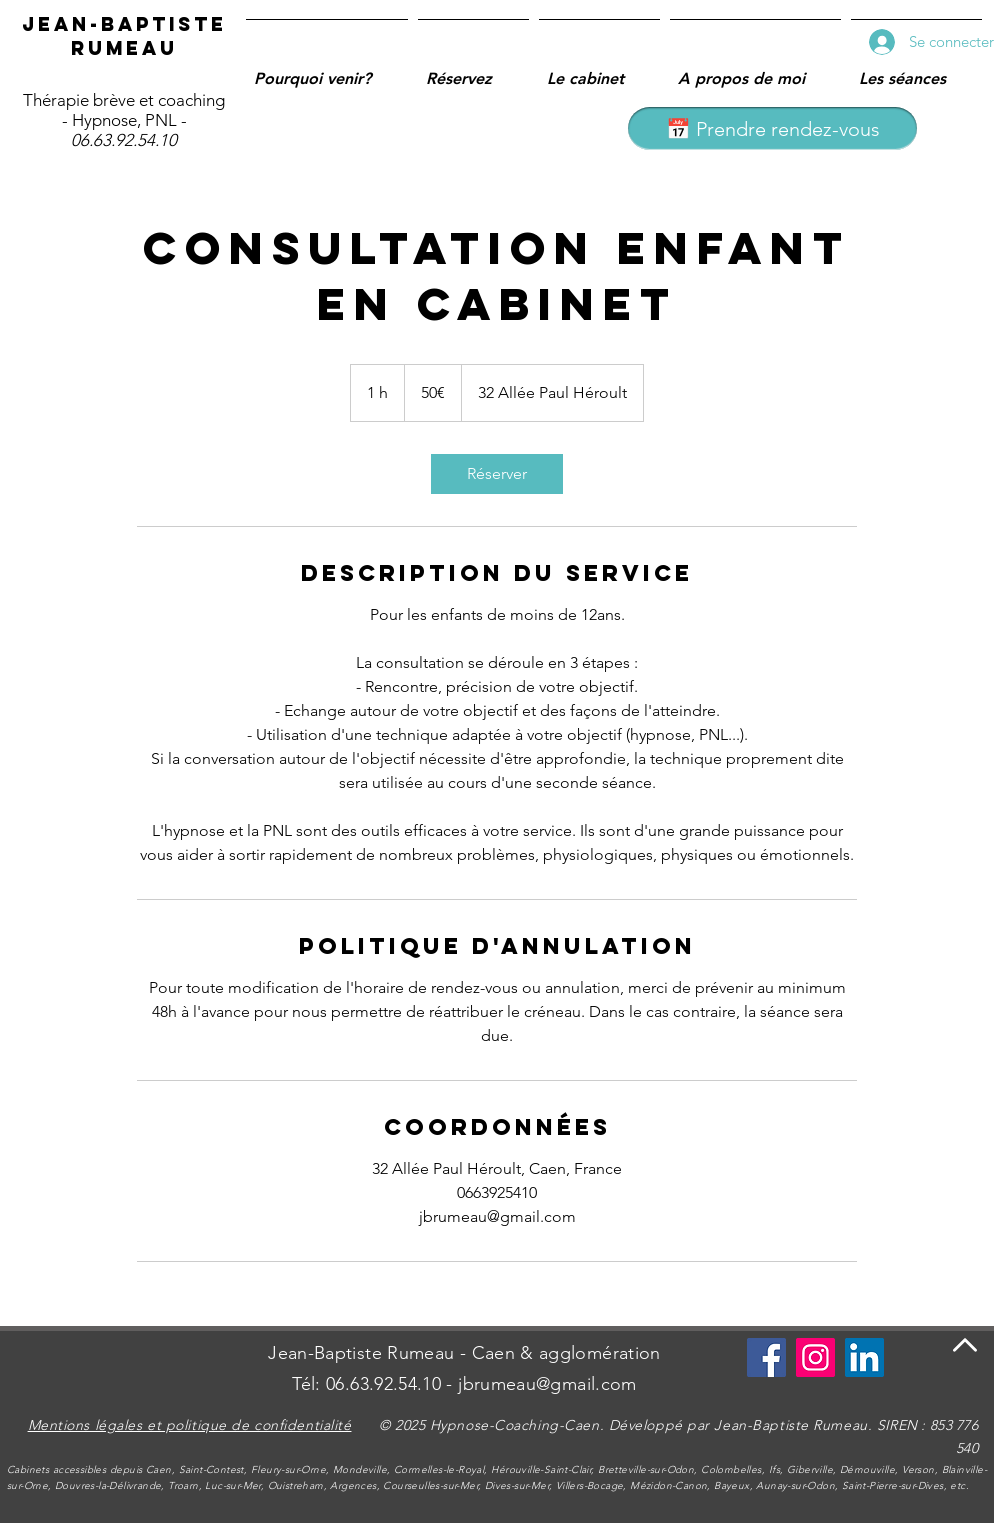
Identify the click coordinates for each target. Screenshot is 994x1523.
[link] (497, 474)
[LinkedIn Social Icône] (864, 1357)
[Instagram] (815, 1357)
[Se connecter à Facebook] (766, 1357)
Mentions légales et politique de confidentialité (190, 1425)
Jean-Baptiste (124, 24)
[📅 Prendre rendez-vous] (772, 128)
